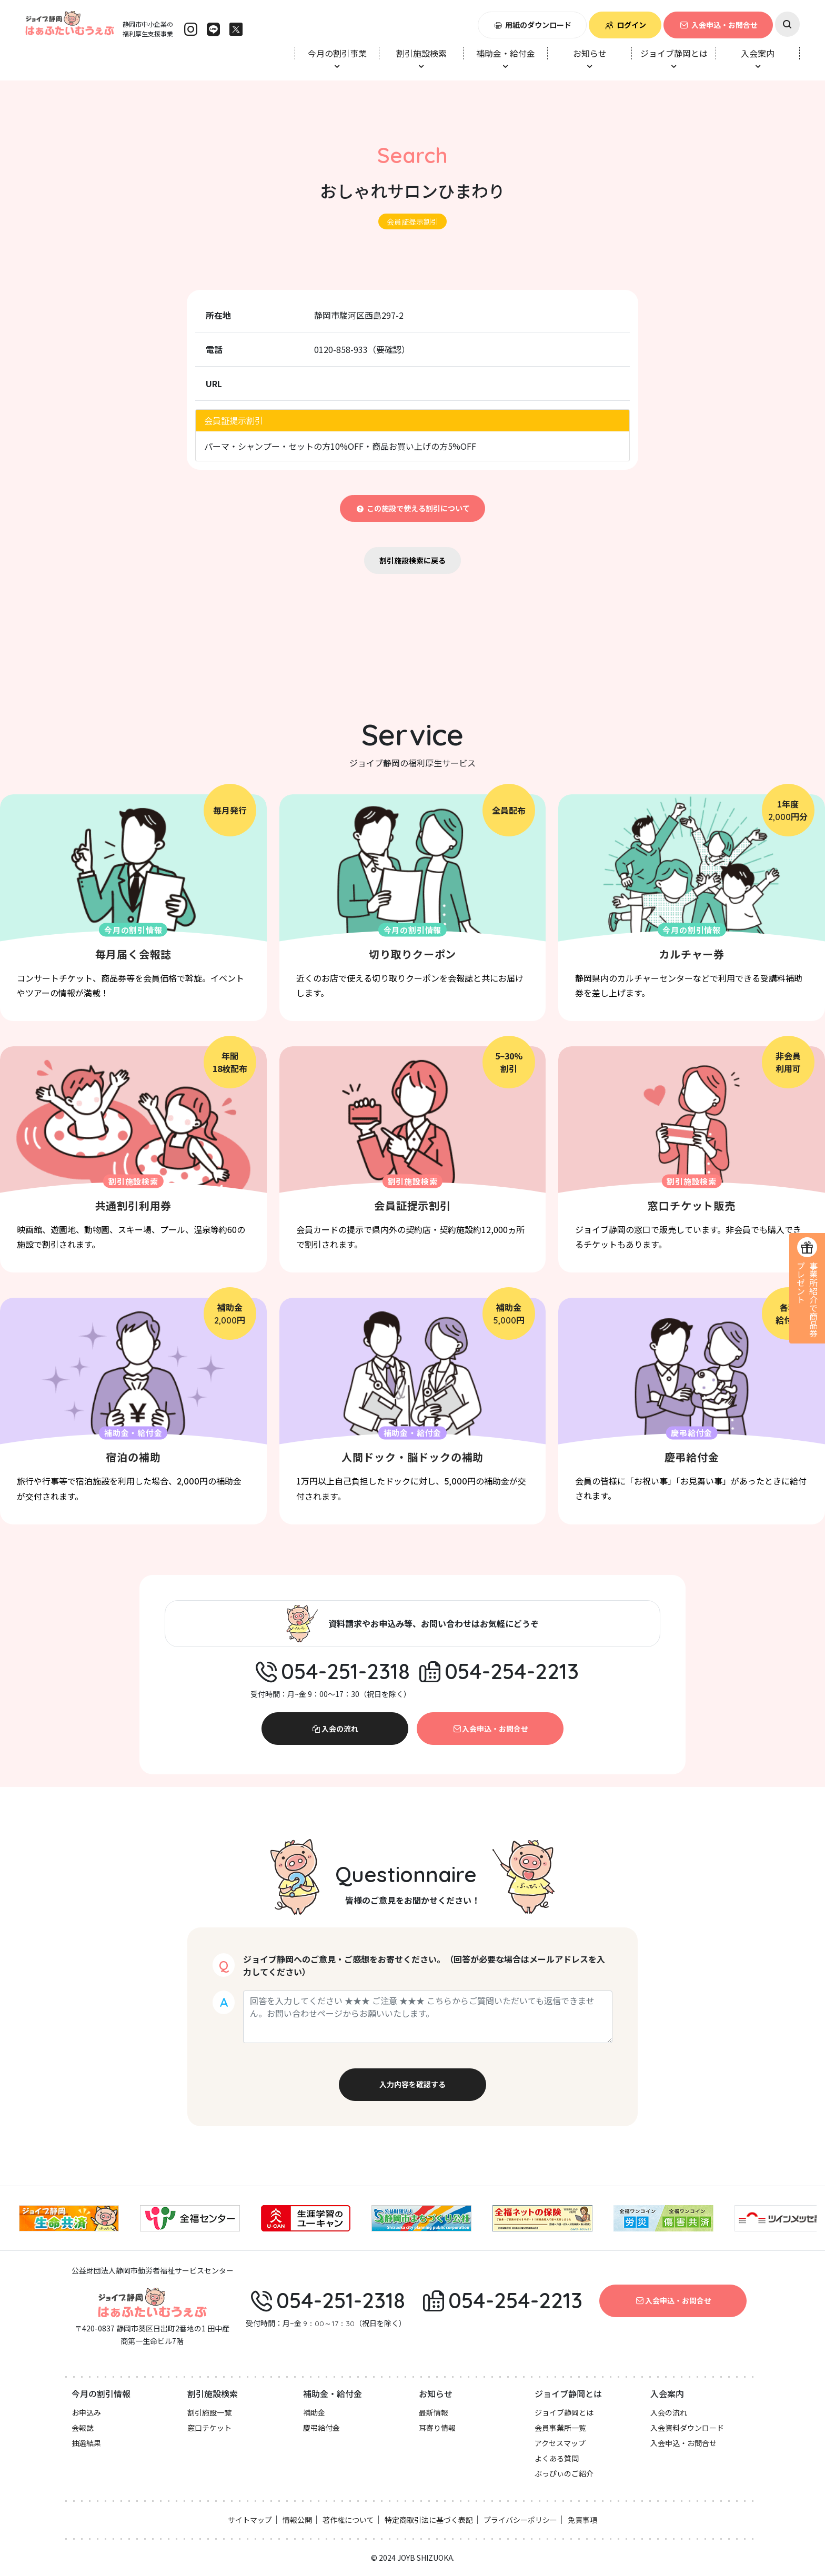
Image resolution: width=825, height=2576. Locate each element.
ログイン (625, 24)
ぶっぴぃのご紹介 (564, 2473)
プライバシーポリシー (520, 2519)
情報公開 (297, 2519)
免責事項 (582, 2519)
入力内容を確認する (412, 2084)
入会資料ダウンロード (687, 2427)
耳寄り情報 (437, 2427)
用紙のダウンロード (532, 24)
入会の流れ (335, 1728)
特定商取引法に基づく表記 (429, 2519)
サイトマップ (250, 2519)
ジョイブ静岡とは (564, 2412)
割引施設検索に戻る (412, 560)
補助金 (314, 2412)
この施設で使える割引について (412, 508)
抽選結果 (86, 2443)
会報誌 (83, 2427)
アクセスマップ (560, 2443)
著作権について (348, 2519)
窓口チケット (209, 2427)
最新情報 (433, 2412)
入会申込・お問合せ (718, 24)
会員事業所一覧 (560, 2427)
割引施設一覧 (209, 2412)
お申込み (86, 2412)
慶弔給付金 (321, 2427)
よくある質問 (557, 2458)
